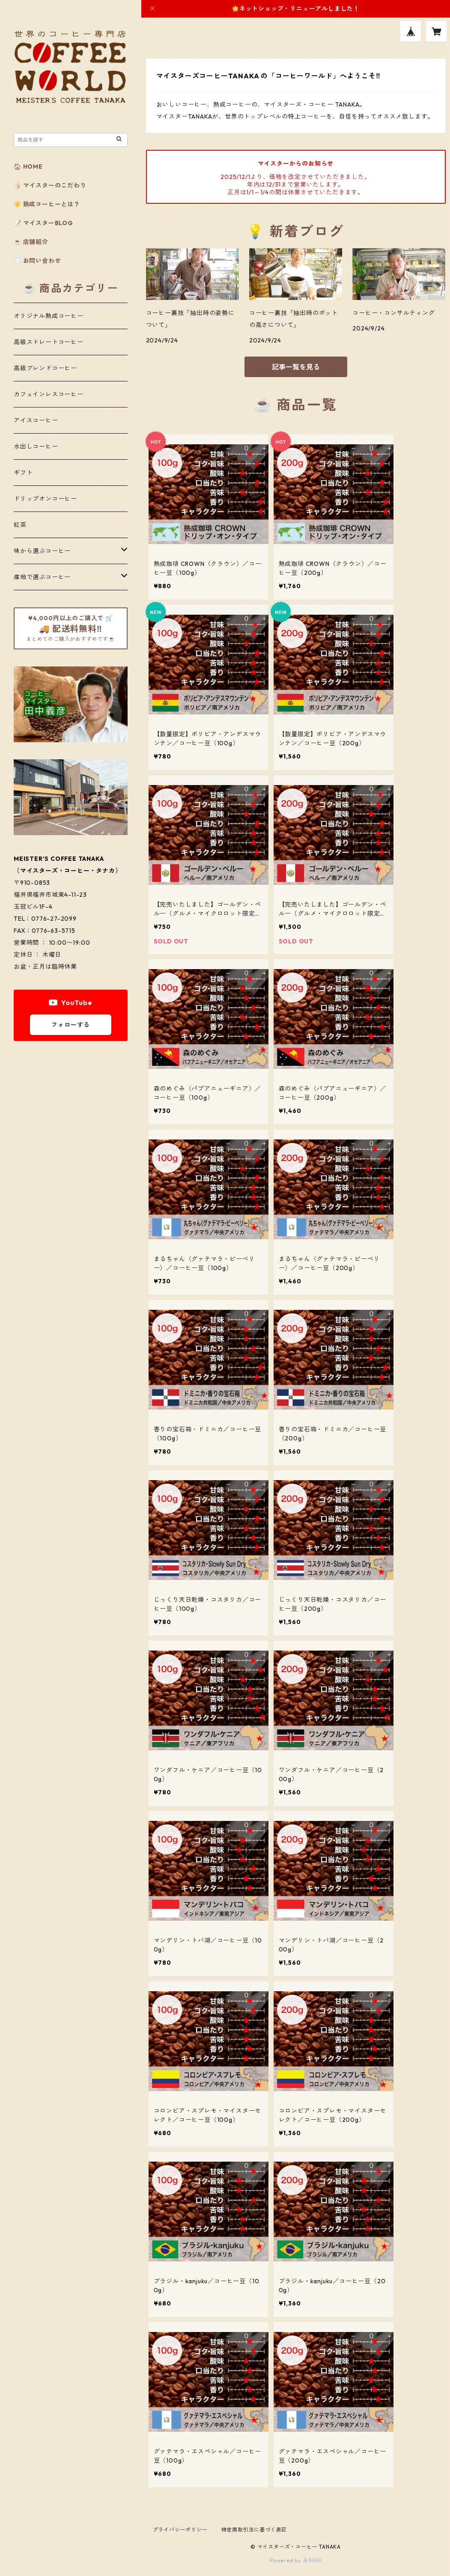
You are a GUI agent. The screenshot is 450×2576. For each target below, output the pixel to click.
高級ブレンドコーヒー (45, 368)
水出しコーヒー (36, 446)
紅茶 (20, 525)
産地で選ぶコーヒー (42, 577)
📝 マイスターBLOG (43, 223)
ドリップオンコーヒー (45, 499)
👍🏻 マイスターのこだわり (50, 185)
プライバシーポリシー (180, 2529)
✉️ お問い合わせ (37, 261)
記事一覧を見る (296, 367)
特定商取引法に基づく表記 (254, 2529)
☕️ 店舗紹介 (31, 242)
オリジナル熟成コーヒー (48, 316)
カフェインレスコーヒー (48, 394)
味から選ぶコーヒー (42, 551)
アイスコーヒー (36, 420)
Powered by (296, 2560)
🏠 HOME (28, 166)
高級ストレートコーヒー (48, 342)
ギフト (23, 472)
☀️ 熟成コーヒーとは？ (47, 204)
